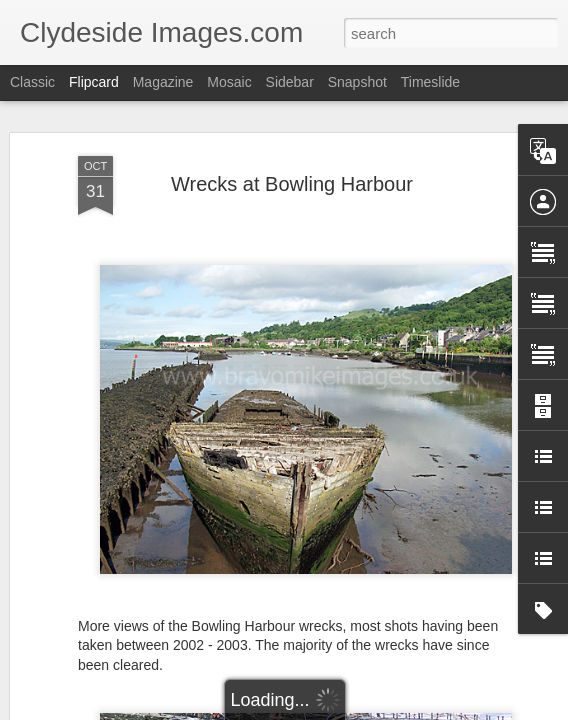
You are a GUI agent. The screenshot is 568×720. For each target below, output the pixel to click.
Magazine (163, 82)
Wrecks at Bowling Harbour (292, 184)
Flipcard (94, 82)
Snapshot (357, 82)
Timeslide (430, 82)
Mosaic (229, 82)
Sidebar (290, 82)
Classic (32, 82)
